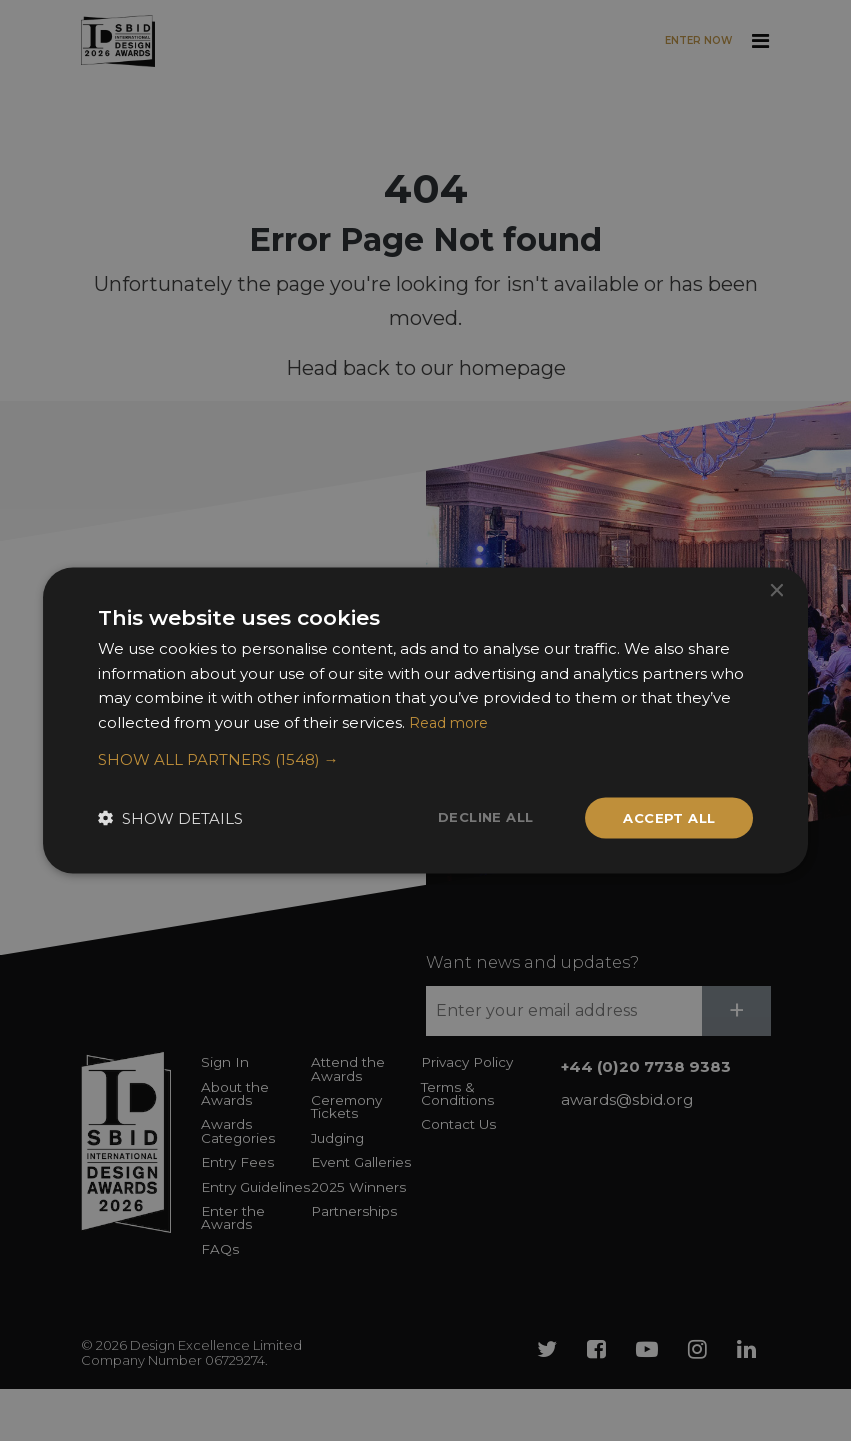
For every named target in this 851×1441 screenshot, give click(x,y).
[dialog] (425, 720)
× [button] (775, 588)
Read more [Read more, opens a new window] (452, 720)
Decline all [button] (475, 817)
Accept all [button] (665, 818)
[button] (426, 758)
